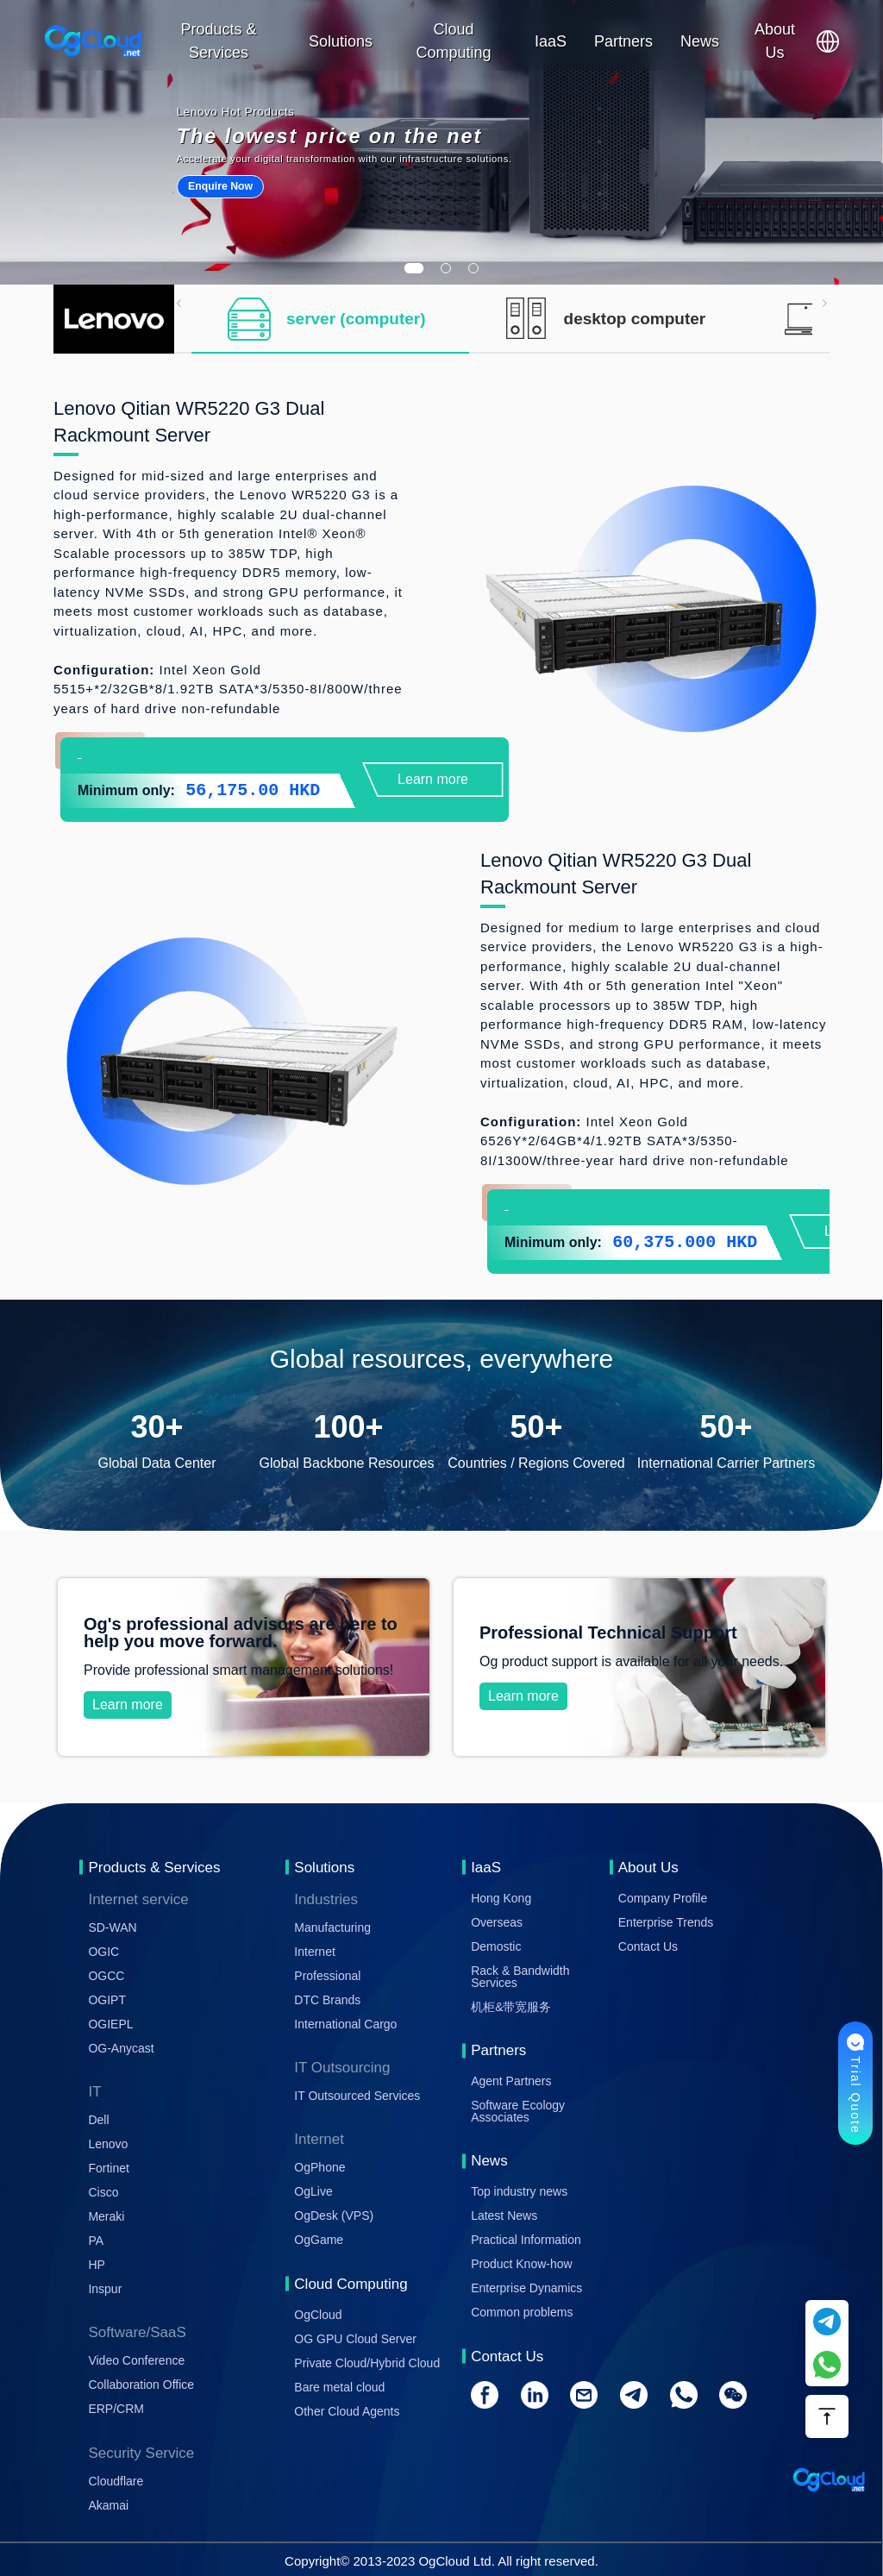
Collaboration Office (141, 2384)
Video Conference (136, 2360)
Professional (327, 1976)
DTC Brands (327, 2000)
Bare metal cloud (339, 2387)
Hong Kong (501, 1898)
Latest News (504, 2215)
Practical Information (526, 2240)
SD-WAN (112, 1927)
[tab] (330, 319)
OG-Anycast (120, 2048)
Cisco (103, 2192)
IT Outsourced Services (357, 2096)
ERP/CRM (116, 2409)
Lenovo (108, 2144)
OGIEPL (110, 2024)
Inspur (105, 2289)
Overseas (497, 1922)
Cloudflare (115, 2481)
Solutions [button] (341, 41)
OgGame (318, 2240)
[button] (828, 41)
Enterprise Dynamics (526, 2288)
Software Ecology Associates (518, 2111)
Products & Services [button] (219, 41)
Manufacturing (332, 1927)
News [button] (699, 41)
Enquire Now (220, 186)
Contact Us (648, 1946)
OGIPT (107, 2000)
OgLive (313, 2191)
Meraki (106, 2216)
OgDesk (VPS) (333, 2215)
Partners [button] (623, 41)
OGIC (103, 1952)
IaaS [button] (551, 41)
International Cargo (345, 2024)
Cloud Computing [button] (454, 41)
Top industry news (519, 2191)
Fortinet (108, 2168)
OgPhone (319, 2167)
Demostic (496, 1946)
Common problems (522, 2312)
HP (96, 2265)
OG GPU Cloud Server (355, 2339)
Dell (98, 2120)
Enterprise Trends (666, 1922)
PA (95, 2240)
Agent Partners (511, 2081)
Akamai (108, 2505)
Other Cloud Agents (346, 2411)
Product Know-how (522, 2264)
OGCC (106, 1976)
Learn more (433, 779)
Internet (314, 1952)
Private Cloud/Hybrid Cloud (367, 2363)
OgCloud (317, 2315)
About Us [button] (775, 41)
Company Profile (663, 1898)
